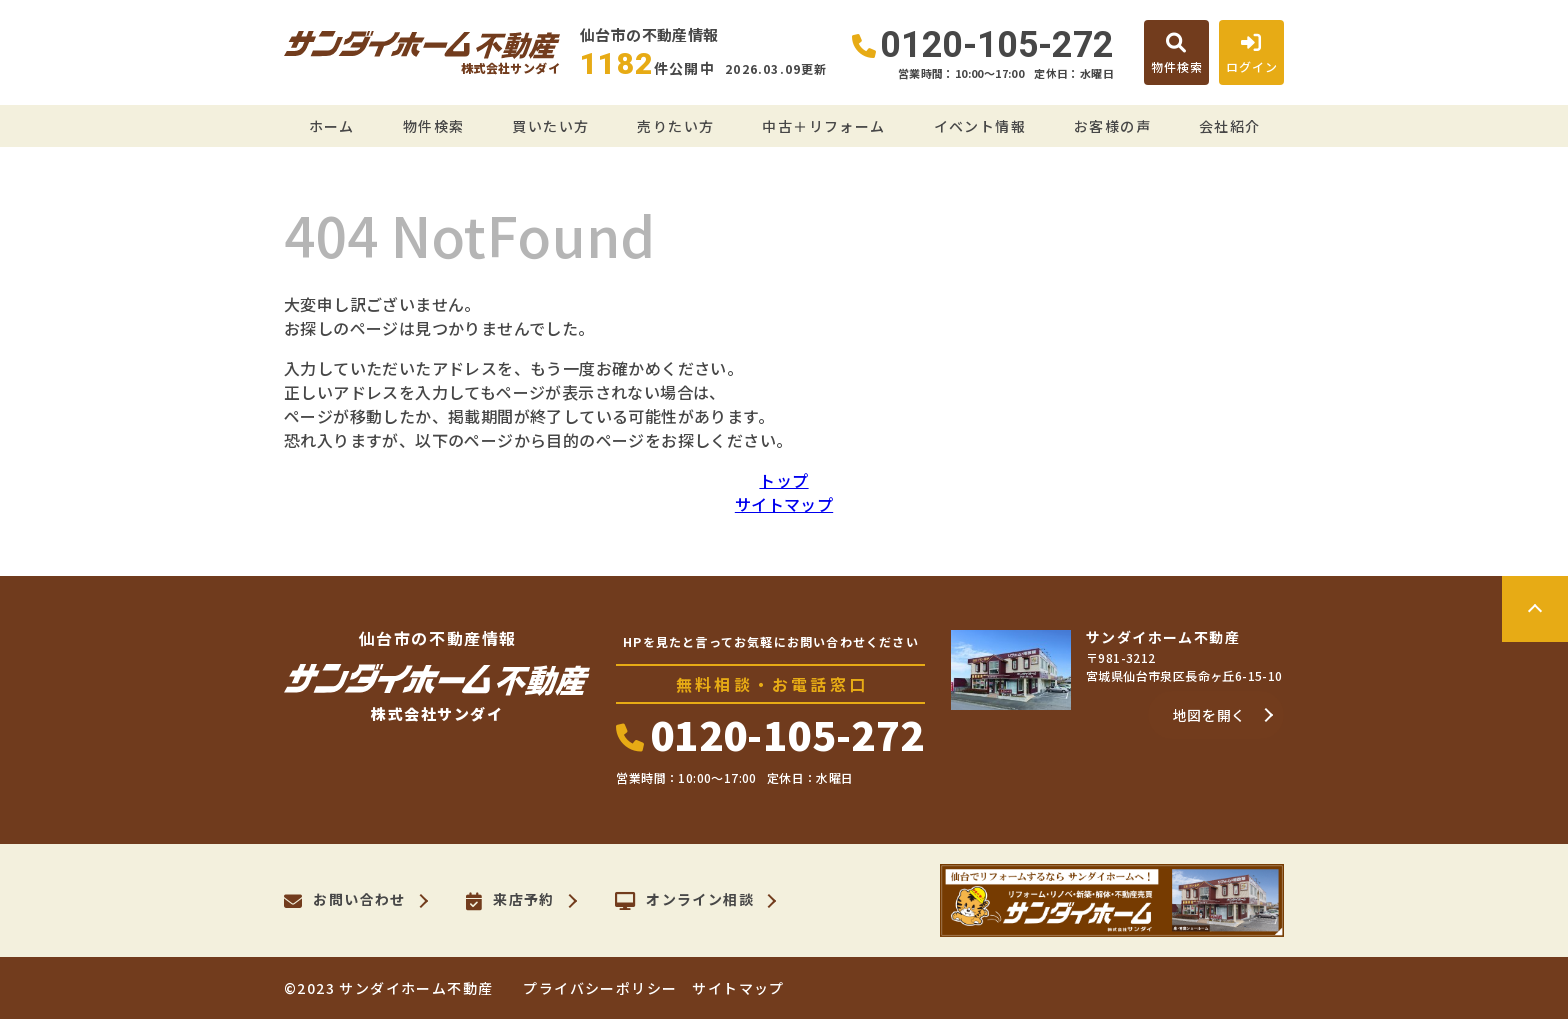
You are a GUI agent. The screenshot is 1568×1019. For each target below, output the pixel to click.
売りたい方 (675, 126)
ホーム (332, 126)
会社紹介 (1230, 126)
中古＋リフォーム (823, 126)
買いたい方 (550, 126)
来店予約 (510, 901)
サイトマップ (784, 504)
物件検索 (434, 126)
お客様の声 (1112, 126)
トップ (783, 480)
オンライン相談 (684, 901)
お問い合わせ (345, 901)
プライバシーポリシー (600, 988)
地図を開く (1210, 715)
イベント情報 (980, 126)
